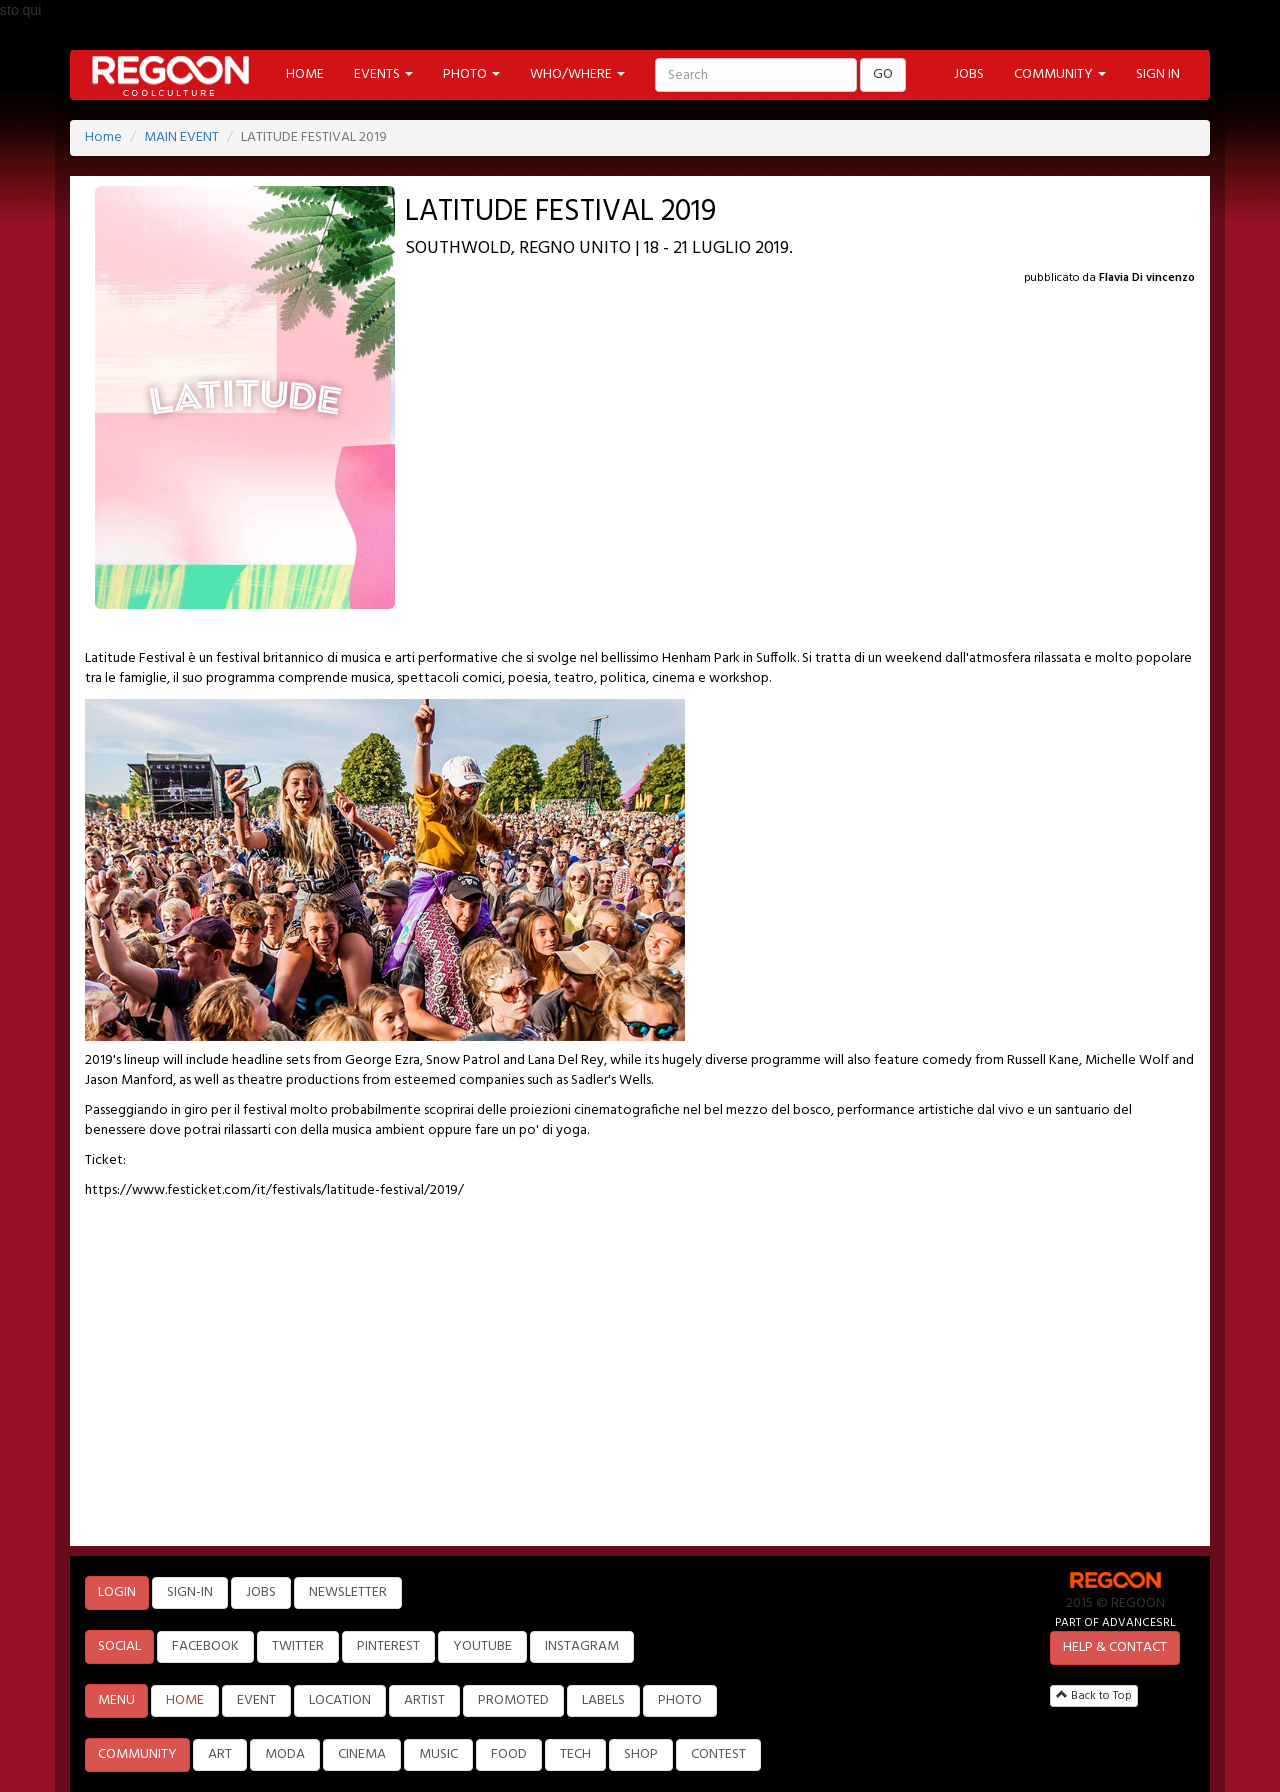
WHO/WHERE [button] (577, 74)
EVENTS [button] (383, 74)
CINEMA (362, 1754)
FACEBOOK (205, 1646)
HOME (305, 74)
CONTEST (718, 1754)
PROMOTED (513, 1700)
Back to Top (1094, 1696)
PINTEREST (388, 1646)
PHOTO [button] (471, 74)
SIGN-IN (190, 1592)
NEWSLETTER (348, 1592)
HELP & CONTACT (1115, 1647)
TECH (575, 1754)
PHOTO (680, 1700)
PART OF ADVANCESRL (1115, 1622)
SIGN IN (1158, 74)
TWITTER (298, 1646)
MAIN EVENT (181, 137)
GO (883, 74)
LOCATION (340, 1700)
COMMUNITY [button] (1060, 74)
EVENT (256, 1700)
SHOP (641, 1754)
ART (220, 1754)
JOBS (969, 74)
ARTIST (424, 1700)
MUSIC (438, 1754)
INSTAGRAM (582, 1646)
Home (103, 137)
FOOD (509, 1754)
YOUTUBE (482, 1646)
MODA (285, 1754)
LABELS (603, 1700)
